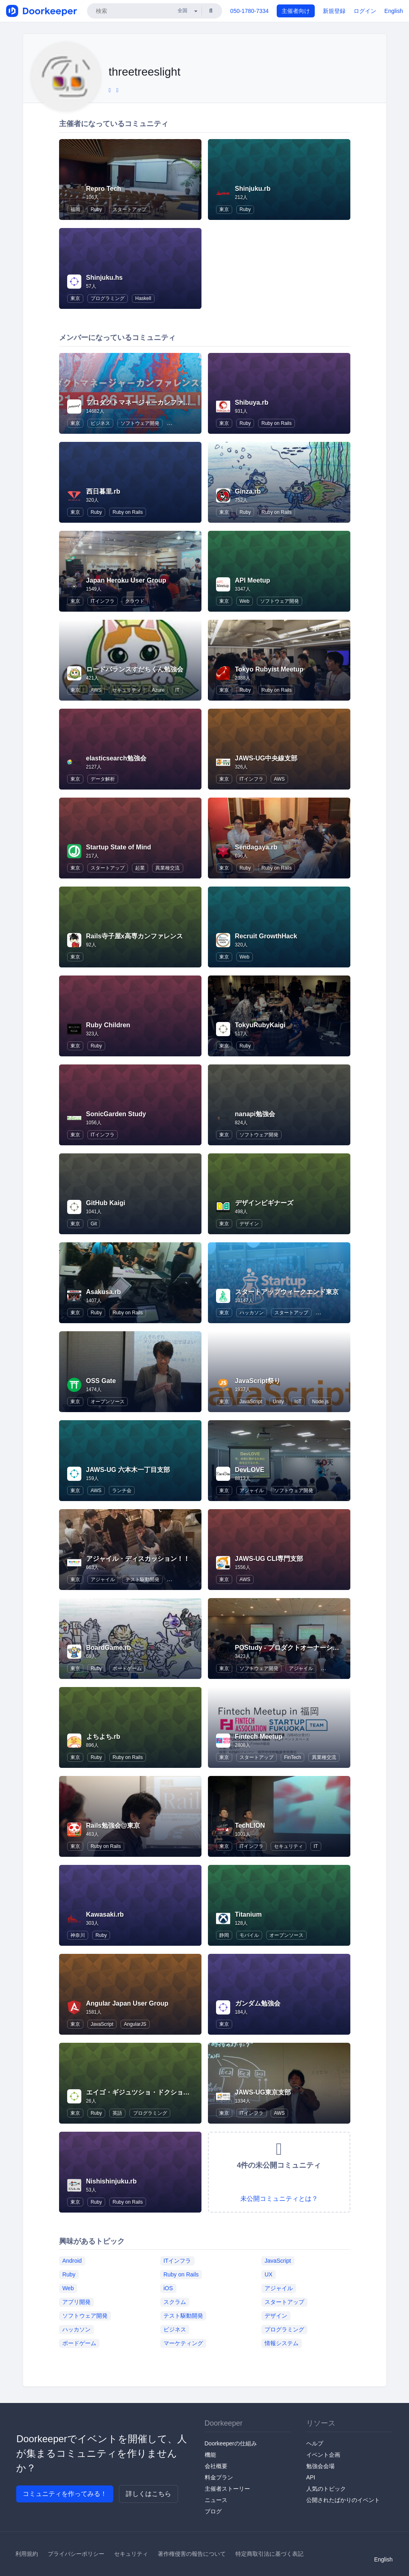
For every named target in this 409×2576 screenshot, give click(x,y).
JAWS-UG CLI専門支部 (269, 1558)
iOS (168, 2288)
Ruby (96, 209)
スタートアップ (129, 209)
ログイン (365, 11)
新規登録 (334, 11)
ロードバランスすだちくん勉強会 (134, 669)
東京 (224, 209)
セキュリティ (126, 690)
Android (72, 2260)
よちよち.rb (103, 1736)
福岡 (75, 209)
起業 (140, 868)
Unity (278, 1401)
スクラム (174, 2301)
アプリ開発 (76, 2301)
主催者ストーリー (227, 2488)
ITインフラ (102, 601)
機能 (210, 2454)
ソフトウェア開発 (140, 423)
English (393, 11)
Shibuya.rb (252, 402)
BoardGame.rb (108, 1647)
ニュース (216, 2500)
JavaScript (250, 1401)
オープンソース (108, 1401)
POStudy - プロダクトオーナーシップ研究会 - (302, 1647)
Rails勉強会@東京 (113, 1825)
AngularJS (135, 2024)
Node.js (320, 1401)
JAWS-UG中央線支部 (266, 758)
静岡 (224, 1935)
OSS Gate (101, 1380)
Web (244, 601)
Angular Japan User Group (127, 2003)
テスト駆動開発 (142, 1579)
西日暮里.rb (103, 491)
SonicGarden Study (116, 1114)
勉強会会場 (320, 2466)
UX (268, 2274)
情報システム (282, 2343)
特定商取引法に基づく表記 (269, 2554)
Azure (158, 690)
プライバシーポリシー (76, 2554)
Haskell (143, 298)
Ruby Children (108, 1025)
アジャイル (251, 1490)
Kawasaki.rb (105, 1914)
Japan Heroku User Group (126, 580)
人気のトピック (326, 2488)
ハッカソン (251, 1312)
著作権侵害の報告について (192, 2554)
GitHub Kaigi (105, 1202)
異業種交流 (167, 868)
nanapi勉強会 (255, 1114)
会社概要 (216, 2466)
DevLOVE (250, 1469)
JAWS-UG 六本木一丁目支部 (128, 1469)
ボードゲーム (127, 1668)
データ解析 (103, 779)
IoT (298, 1401)
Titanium (248, 1914)
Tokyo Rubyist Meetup (269, 669)
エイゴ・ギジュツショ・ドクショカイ (141, 2092)
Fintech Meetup (258, 1736)
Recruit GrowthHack (266, 936)
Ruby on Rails (276, 423)
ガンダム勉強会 (257, 2003)
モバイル (249, 1935)
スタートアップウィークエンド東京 (287, 1291)
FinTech (292, 1757)
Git (94, 1224)
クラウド (134, 601)
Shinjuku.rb (253, 188)
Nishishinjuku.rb (111, 2181)
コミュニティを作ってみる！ (65, 2493)
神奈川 (77, 1935)
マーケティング (183, 2343)
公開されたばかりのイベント (343, 2500)
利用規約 (26, 2554)
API (311, 2477)
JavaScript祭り (258, 1380)
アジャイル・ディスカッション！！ (138, 1558)
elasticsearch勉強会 (116, 758)
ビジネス (100, 423)
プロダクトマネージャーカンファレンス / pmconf (158, 402)
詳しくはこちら (148, 2493)
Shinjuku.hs (104, 277)
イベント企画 (323, 2454)
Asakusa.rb (103, 1291)
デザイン (249, 1224)
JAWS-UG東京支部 (263, 2092)
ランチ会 (121, 1490)
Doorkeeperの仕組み (231, 2443)
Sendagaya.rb (256, 847)
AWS (96, 690)
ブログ (213, 2511)
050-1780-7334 (249, 11)
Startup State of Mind (118, 847)
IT (177, 690)
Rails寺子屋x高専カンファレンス (134, 936)
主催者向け (296, 11)
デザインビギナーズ (264, 1202)
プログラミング (108, 298)
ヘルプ (314, 2443)
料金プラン (219, 2477)
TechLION (250, 1825)
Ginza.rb (248, 491)
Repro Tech (103, 188)
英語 (117, 2113)
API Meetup (252, 580)
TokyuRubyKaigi (260, 1025)
